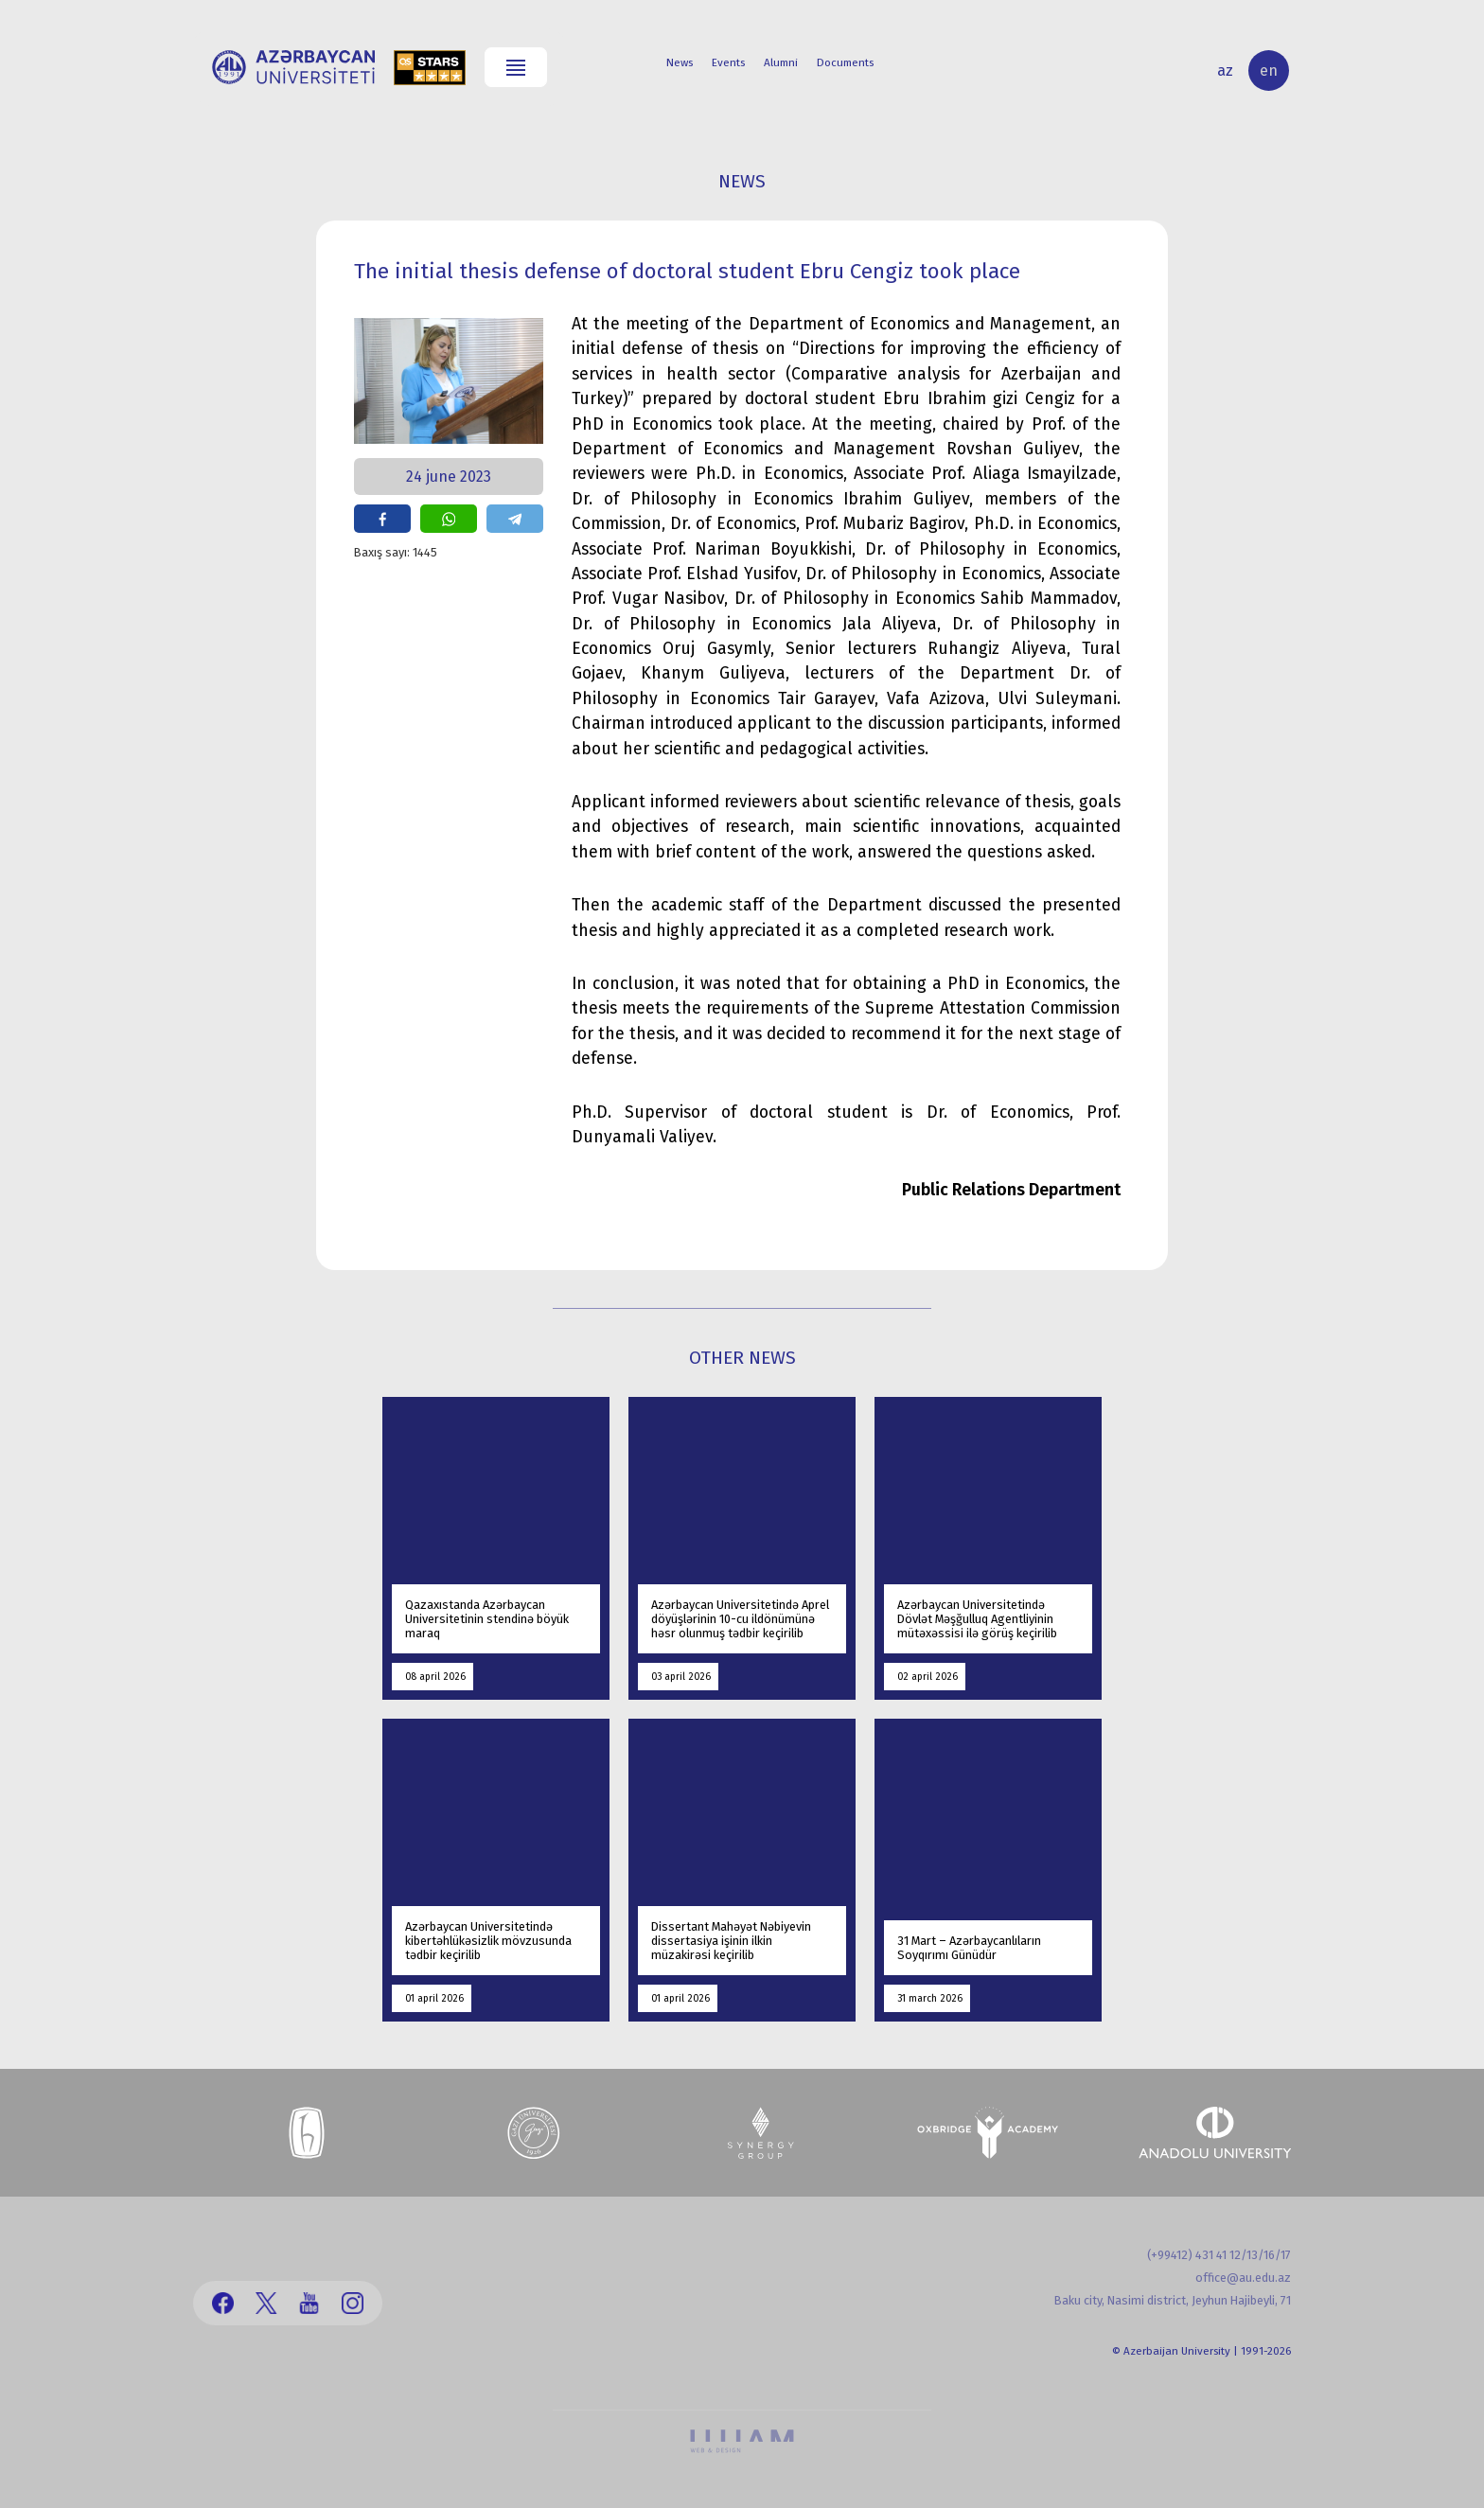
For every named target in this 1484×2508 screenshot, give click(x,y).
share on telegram (514, 518)
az (1225, 70)
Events (728, 62)
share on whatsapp (448, 518)
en (1269, 70)
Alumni (781, 62)
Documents (845, 62)
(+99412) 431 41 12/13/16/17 (1219, 2255)
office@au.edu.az (1243, 2277)
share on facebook (382, 518)
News (679, 62)
